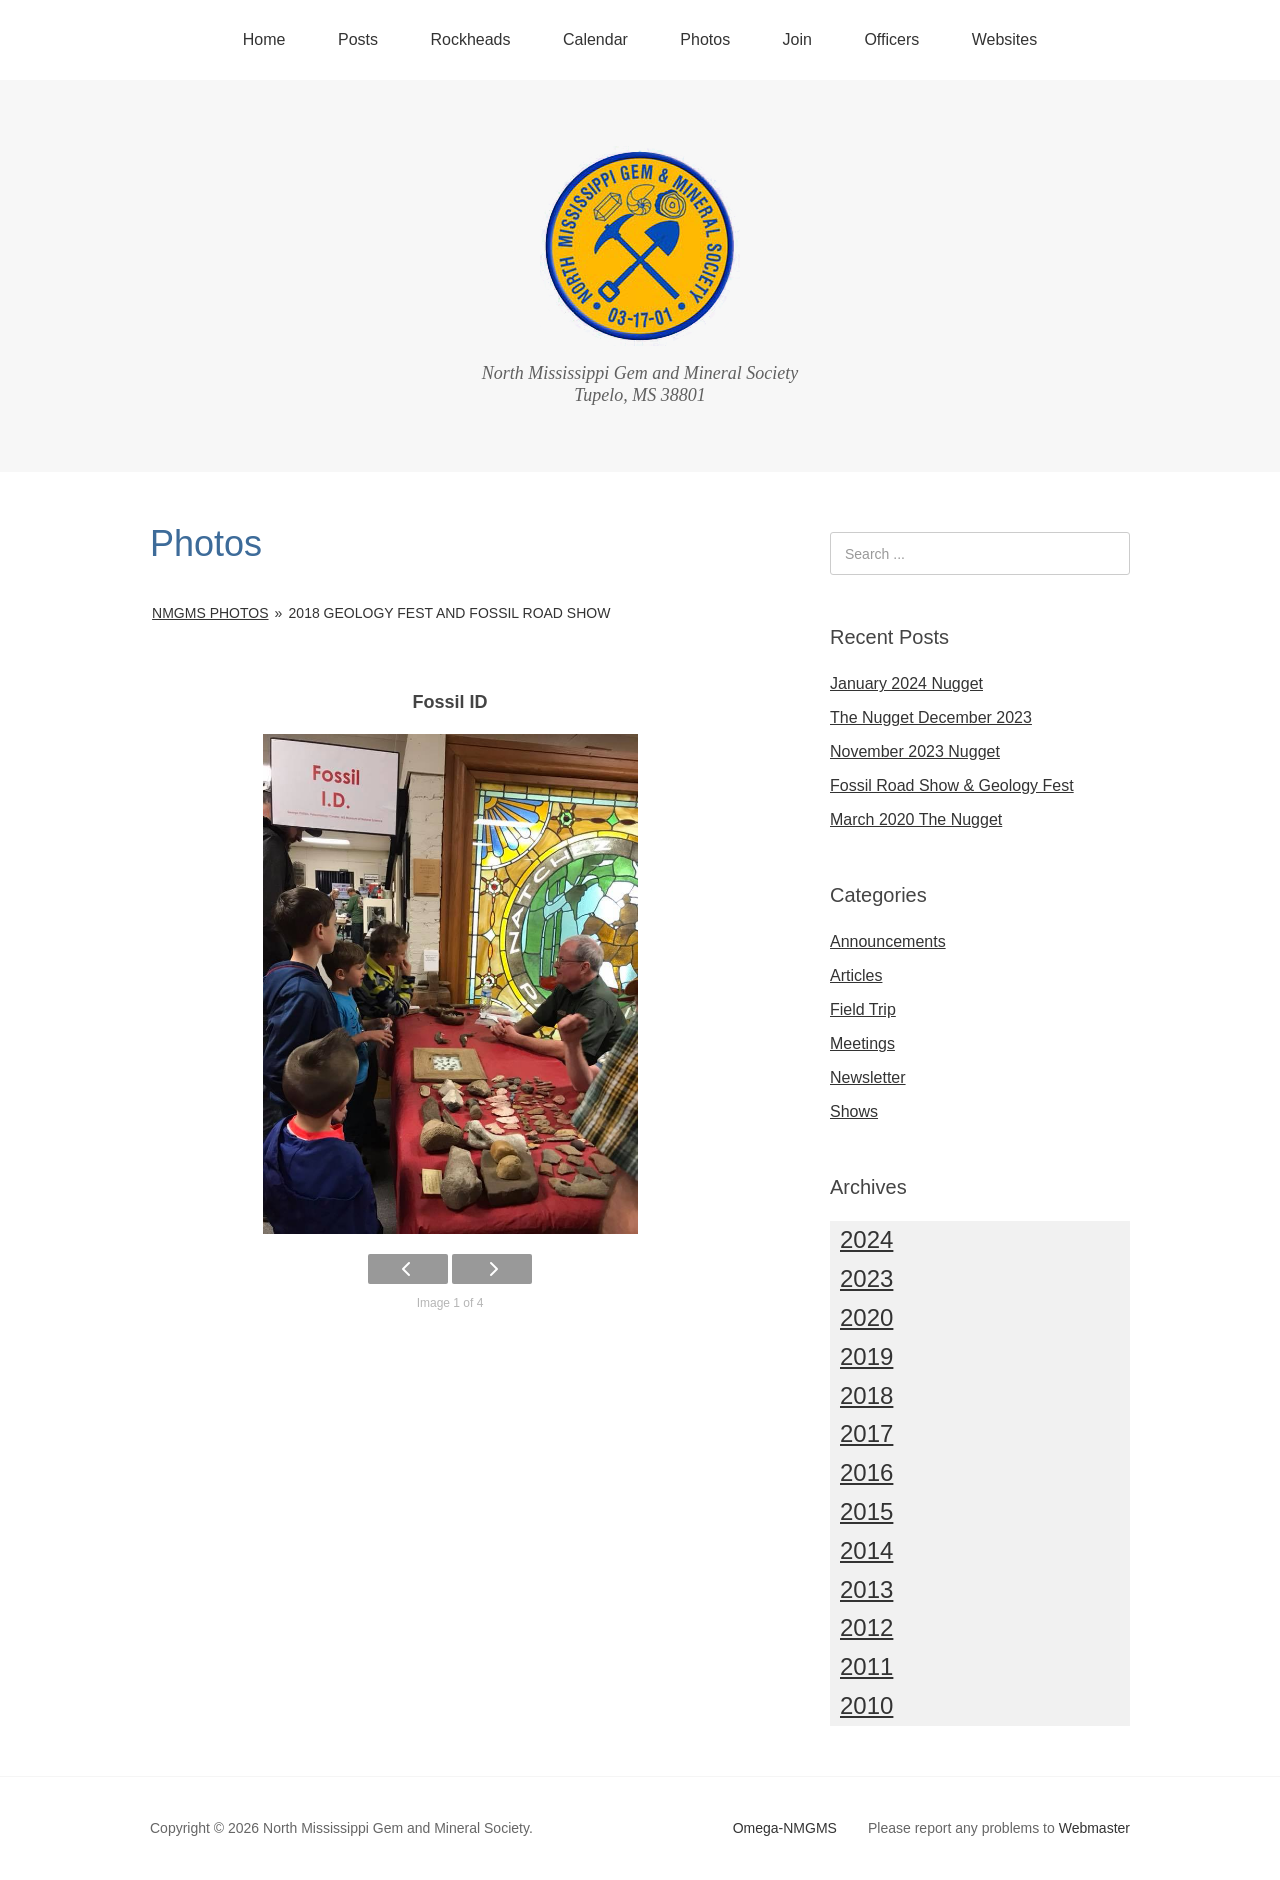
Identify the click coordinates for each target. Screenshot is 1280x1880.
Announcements (888, 941)
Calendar (595, 39)
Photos (705, 39)
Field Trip (863, 1009)
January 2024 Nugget (906, 683)
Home (264, 39)
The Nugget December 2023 (931, 717)
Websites (1005, 39)
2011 (866, 1666)
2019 (866, 1356)
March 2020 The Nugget (916, 819)
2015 (866, 1511)
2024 (866, 1239)
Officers (891, 39)
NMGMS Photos (210, 613)
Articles (856, 975)
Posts (358, 39)
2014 (866, 1550)
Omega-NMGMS (785, 1828)
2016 (866, 1472)
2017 (866, 1433)
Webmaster (1094, 1828)
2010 (866, 1705)
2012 (866, 1627)
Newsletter (868, 1077)
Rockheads (470, 39)
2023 (866, 1278)
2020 (866, 1317)
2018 (866, 1395)
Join (797, 39)
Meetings (862, 1043)
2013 (866, 1589)
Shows (854, 1111)
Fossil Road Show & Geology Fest (952, 785)
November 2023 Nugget (915, 751)
